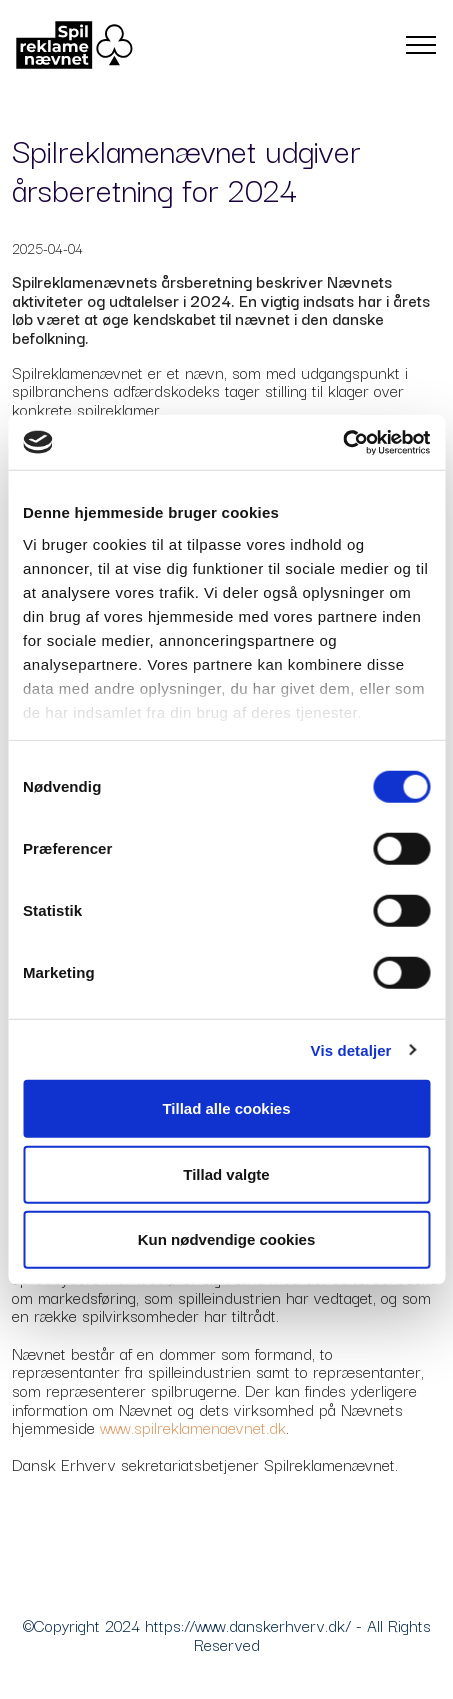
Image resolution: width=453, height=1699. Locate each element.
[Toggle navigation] (421, 45)
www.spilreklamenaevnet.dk (193, 1427)
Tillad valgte (226, 1173)
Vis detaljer (351, 1049)
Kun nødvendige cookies (227, 1239)
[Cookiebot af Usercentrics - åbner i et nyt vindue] (342, 442)
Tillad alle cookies (226, 1108)
